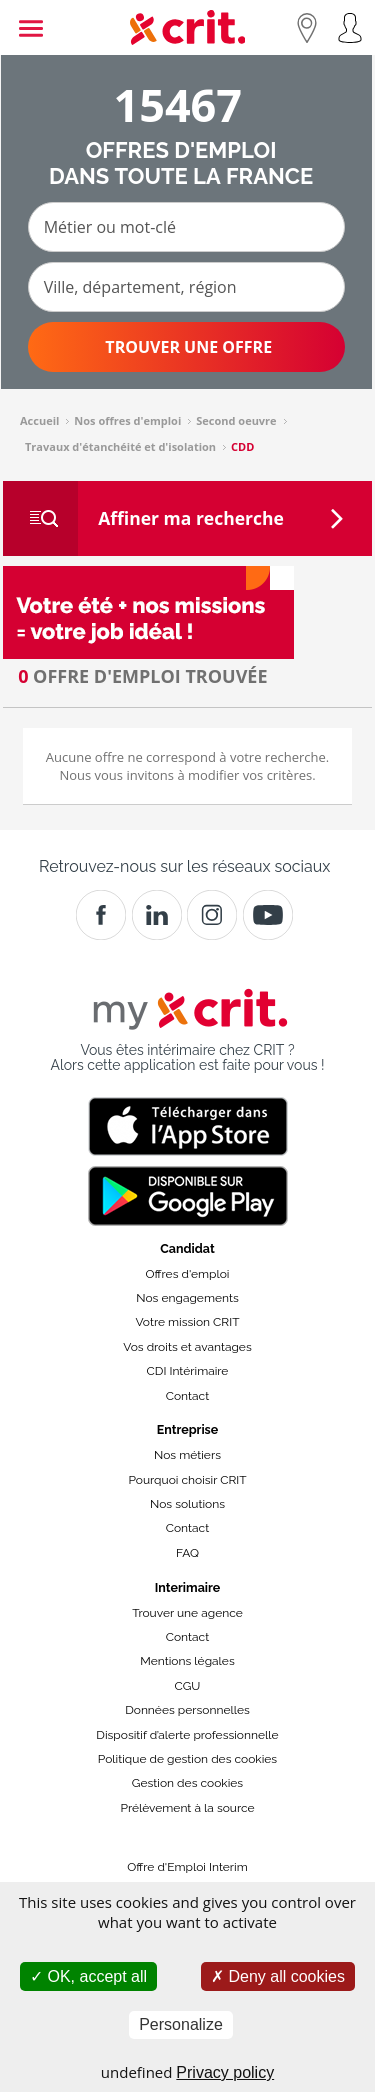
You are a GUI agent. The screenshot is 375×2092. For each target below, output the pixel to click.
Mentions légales (187, 1661)
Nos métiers (187, 1455)
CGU (188, 1686)
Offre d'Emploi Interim (187, 1867)
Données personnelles (187, 1710)
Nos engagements (187, 1298)
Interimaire (187, 1587)
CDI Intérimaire (188, 1371)
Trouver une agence (187, 1613)
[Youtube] (268, 915)
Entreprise (188, 1429)
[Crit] (157, 915)
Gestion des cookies (187, 1783)
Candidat (187, 1248)
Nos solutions (187, 1504)
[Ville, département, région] (186, 287)
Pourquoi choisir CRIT (187, 1480)
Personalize (181, 2024)
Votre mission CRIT (188, 1322)
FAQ (187, 1553)
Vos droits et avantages (187, 1347)
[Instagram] (212, 915)
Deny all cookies (278, 1976)
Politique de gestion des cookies (187, 1759)
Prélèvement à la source (187, 1808)
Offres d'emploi (188, 1274)
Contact (187, 1396)
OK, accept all (88, 1976)
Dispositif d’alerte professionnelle (187, 1735)
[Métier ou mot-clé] (186, 227)
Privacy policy (225, 2072)
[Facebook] (101, 915)
